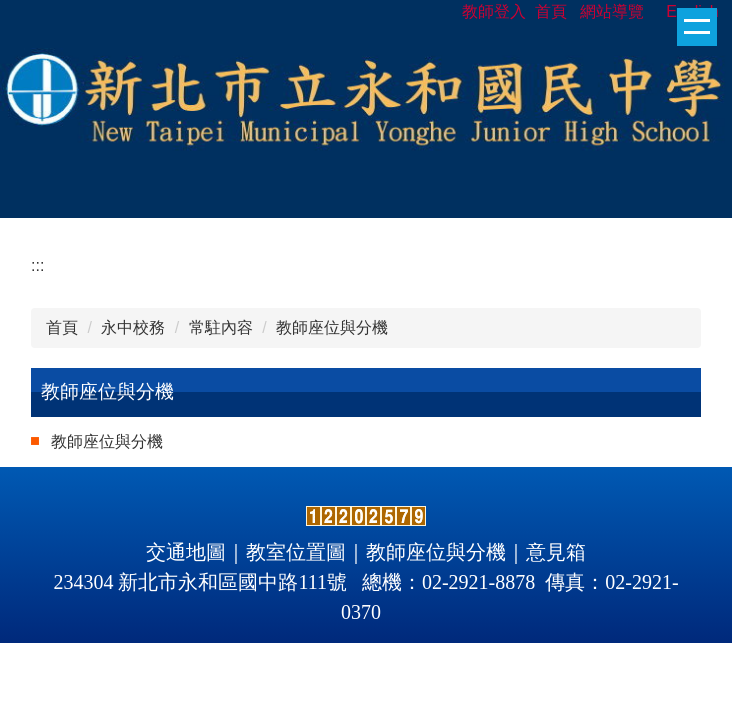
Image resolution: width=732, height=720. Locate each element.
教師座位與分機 (332, 327)
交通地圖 (186, 552)
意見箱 (556, 552)
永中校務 (133, 327)
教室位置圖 (296, 552)
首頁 (62, 327)
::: (37, 265)
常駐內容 (221, 327)
